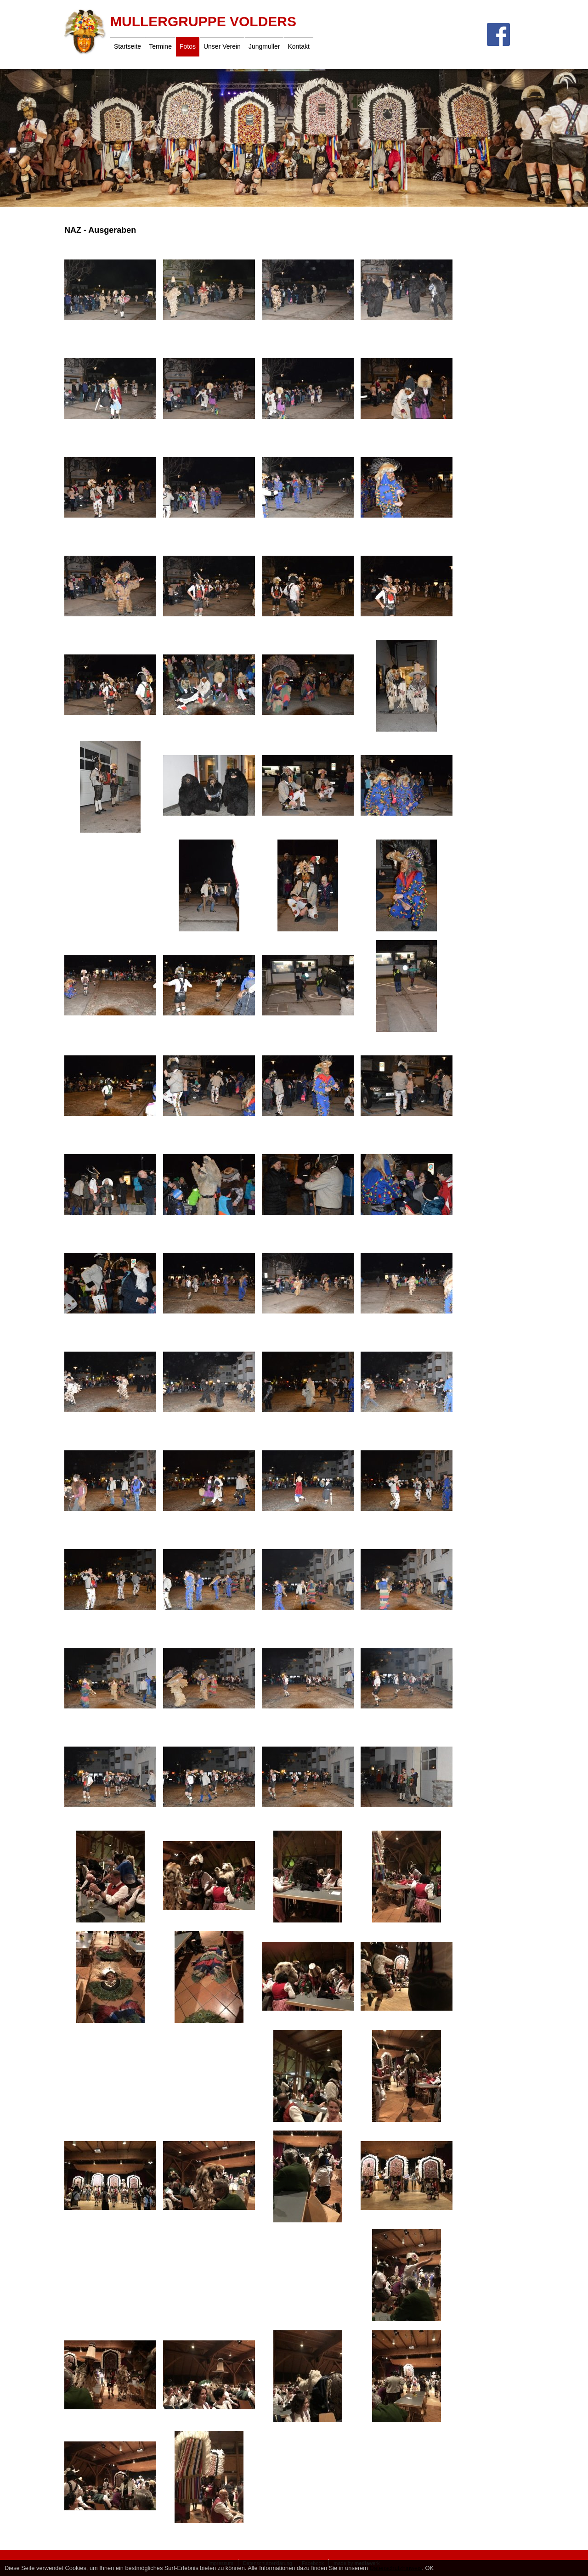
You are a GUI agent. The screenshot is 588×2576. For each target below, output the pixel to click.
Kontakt (298, 46)
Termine (160, 46)
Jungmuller (264, 46)
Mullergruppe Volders (203, 21)
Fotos (188, 46)
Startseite (127, 46)
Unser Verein (222, 46)
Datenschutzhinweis (396, 2568)
